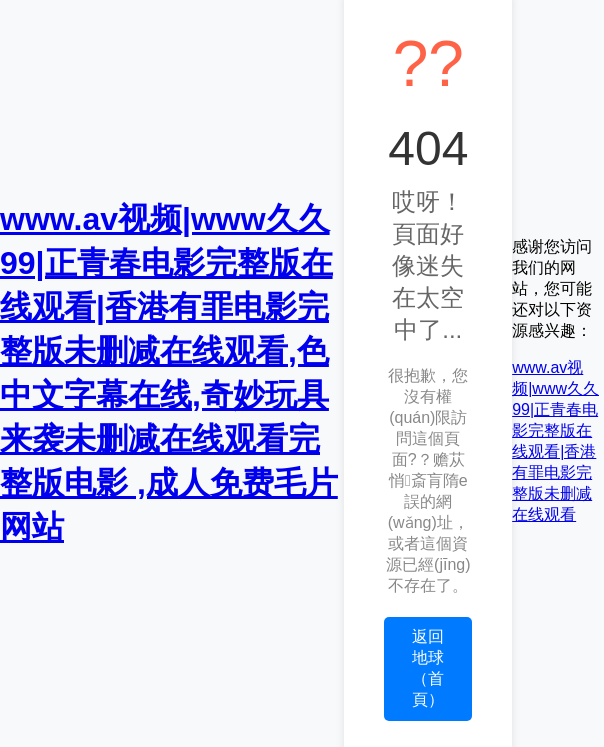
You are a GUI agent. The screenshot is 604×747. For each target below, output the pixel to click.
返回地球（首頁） (428, 668)
